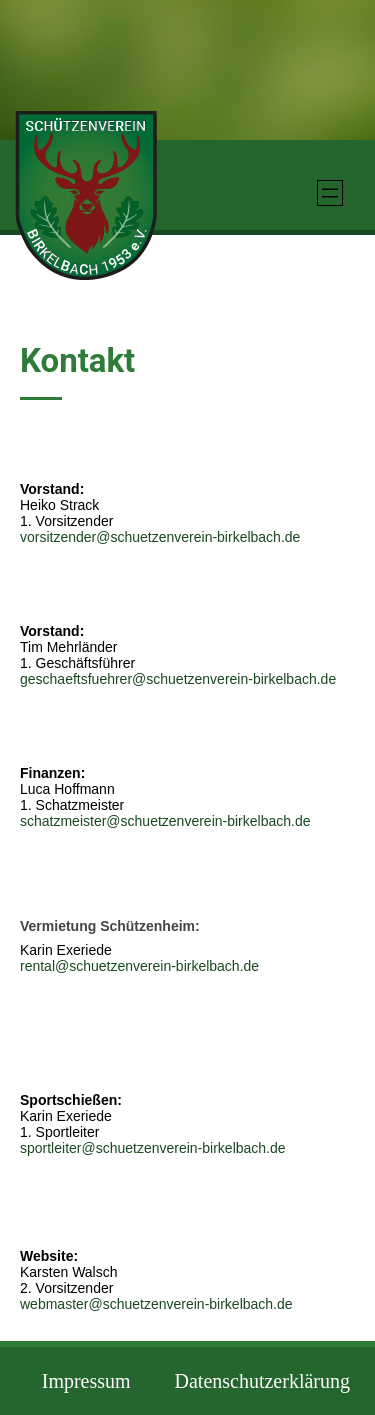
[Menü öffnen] (330, 193)
